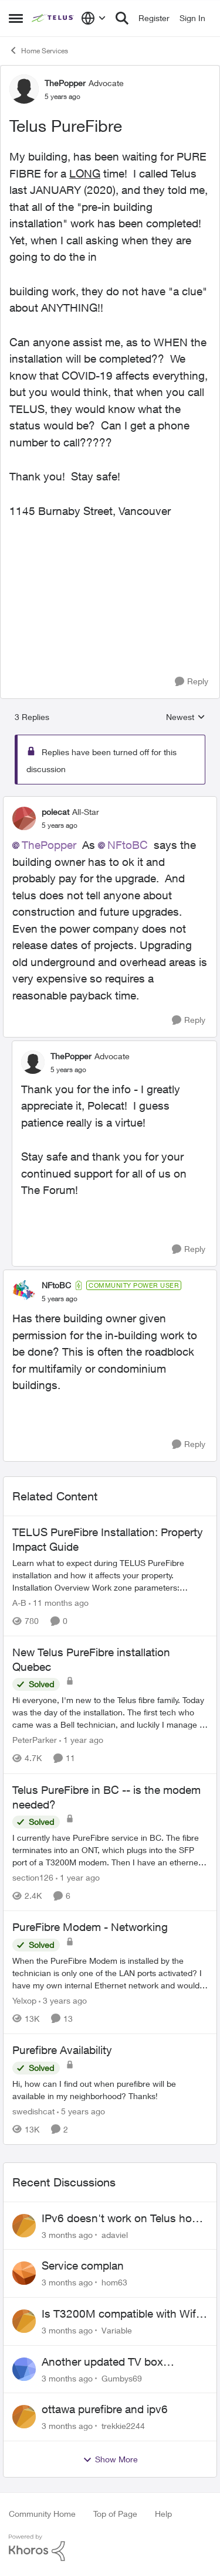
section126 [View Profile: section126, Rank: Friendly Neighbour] (32, 1877)
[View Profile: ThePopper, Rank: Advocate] (24, 89)
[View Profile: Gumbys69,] (24, 2369)
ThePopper (49, 844)
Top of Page (115, 2514)
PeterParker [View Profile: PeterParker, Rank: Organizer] (34, 1740)
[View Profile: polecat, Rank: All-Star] (24, 818)
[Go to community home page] (53, 18)
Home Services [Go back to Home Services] (38, 50)
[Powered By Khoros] (110, 2547)
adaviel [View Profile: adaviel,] (114, 2234)
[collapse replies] (110, 802)
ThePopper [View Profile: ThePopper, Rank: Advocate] (65, 83)
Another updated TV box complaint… (102, 2362)
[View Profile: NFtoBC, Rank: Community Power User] (24, 1292)
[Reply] (191, 682)
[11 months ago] (59, 1602)
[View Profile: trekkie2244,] (24, 2416)
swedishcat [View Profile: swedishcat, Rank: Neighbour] (33, 2111)
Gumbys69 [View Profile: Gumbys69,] (121, 2378)
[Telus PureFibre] (59, 825)
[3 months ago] (67, 2234)
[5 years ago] (81, 2111)
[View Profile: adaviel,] (24, 2225)
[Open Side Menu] (16, 18)
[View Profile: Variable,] (24, 2321)
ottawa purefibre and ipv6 (105, 2409)
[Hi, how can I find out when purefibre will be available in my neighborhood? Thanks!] (110, 2089)
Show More (110, 2459)
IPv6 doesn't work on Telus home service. (124, 2219)
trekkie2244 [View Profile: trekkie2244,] (123, 2426)
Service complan (83, 2265)
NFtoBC (127, 844)
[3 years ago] (63, 2000)
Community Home (42, 2514)
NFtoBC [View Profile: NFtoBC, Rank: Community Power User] (56, 1285)
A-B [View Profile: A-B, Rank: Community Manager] (19, 1603)
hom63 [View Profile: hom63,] (114, 2282)
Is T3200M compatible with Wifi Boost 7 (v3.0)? (120, 2314)
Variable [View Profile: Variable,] (116, 2330)
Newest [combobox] (185, 717)
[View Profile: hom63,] (24, 2273)
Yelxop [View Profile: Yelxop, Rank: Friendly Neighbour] (24, 2000)
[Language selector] (93, 18)
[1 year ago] (81, 1740)
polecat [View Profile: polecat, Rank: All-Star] (55, 812)
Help (163, 2514)
